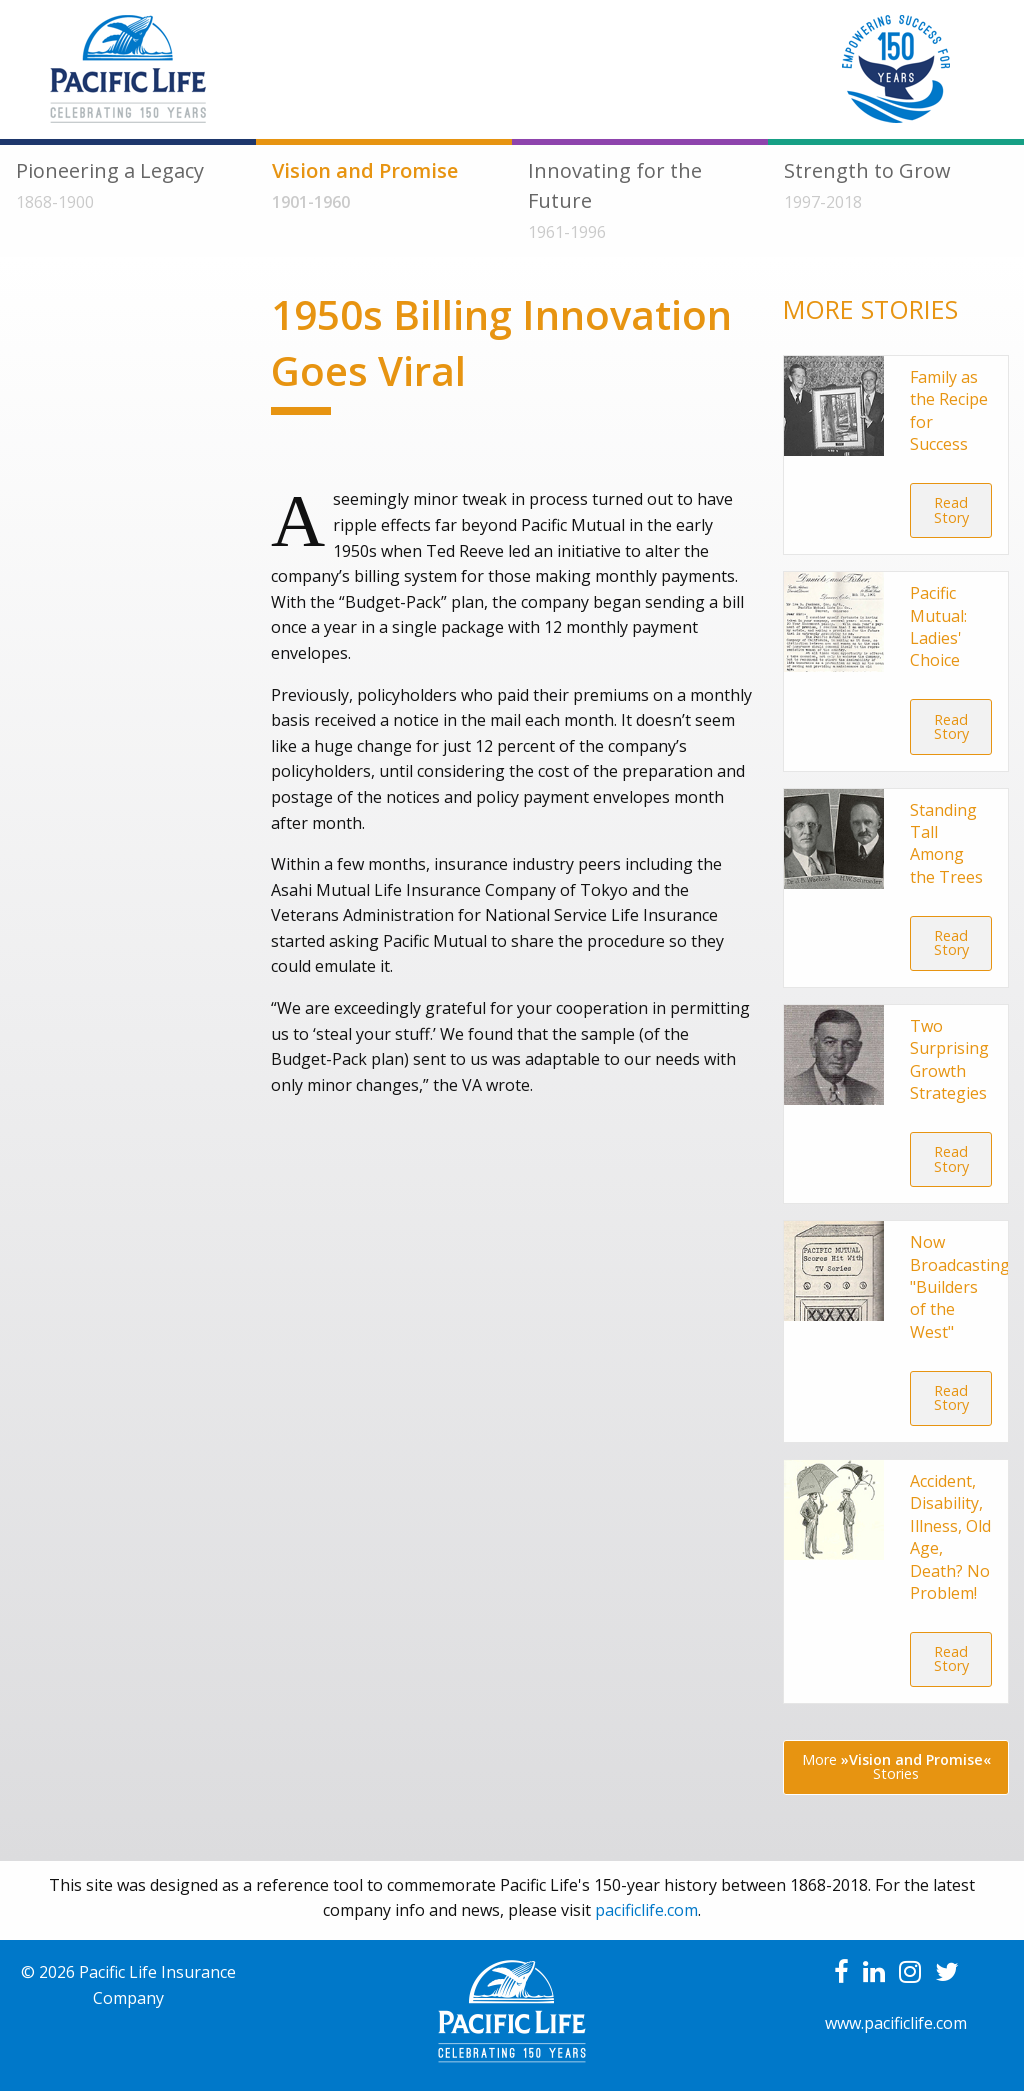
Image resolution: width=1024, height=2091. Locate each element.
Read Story (951, 509)
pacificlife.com (646, 1910)
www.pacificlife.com (896, 2023)
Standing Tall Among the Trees (946, 843)
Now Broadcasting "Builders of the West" (960, 1287)
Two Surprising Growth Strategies (949, 1059)
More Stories (896, 1766)
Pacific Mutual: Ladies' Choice (938, 626)
